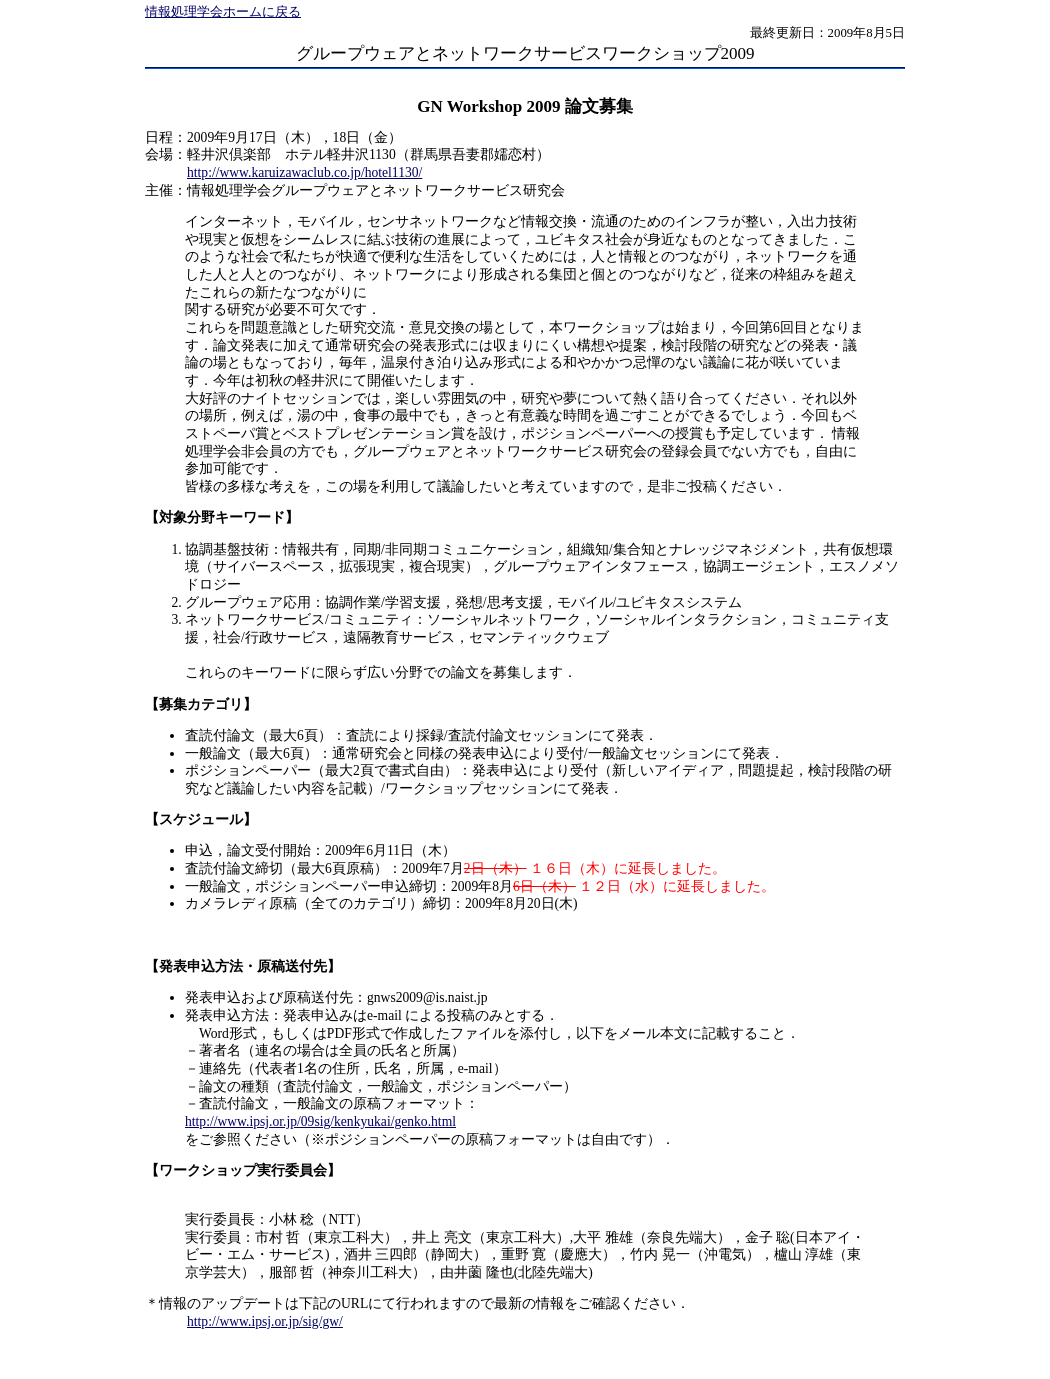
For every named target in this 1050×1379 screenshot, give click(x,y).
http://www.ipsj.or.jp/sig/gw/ (265, 1321)
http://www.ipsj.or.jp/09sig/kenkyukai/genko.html (320, 1121)
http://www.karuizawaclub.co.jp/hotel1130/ (304, 172)
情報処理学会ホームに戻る (223, 12)
